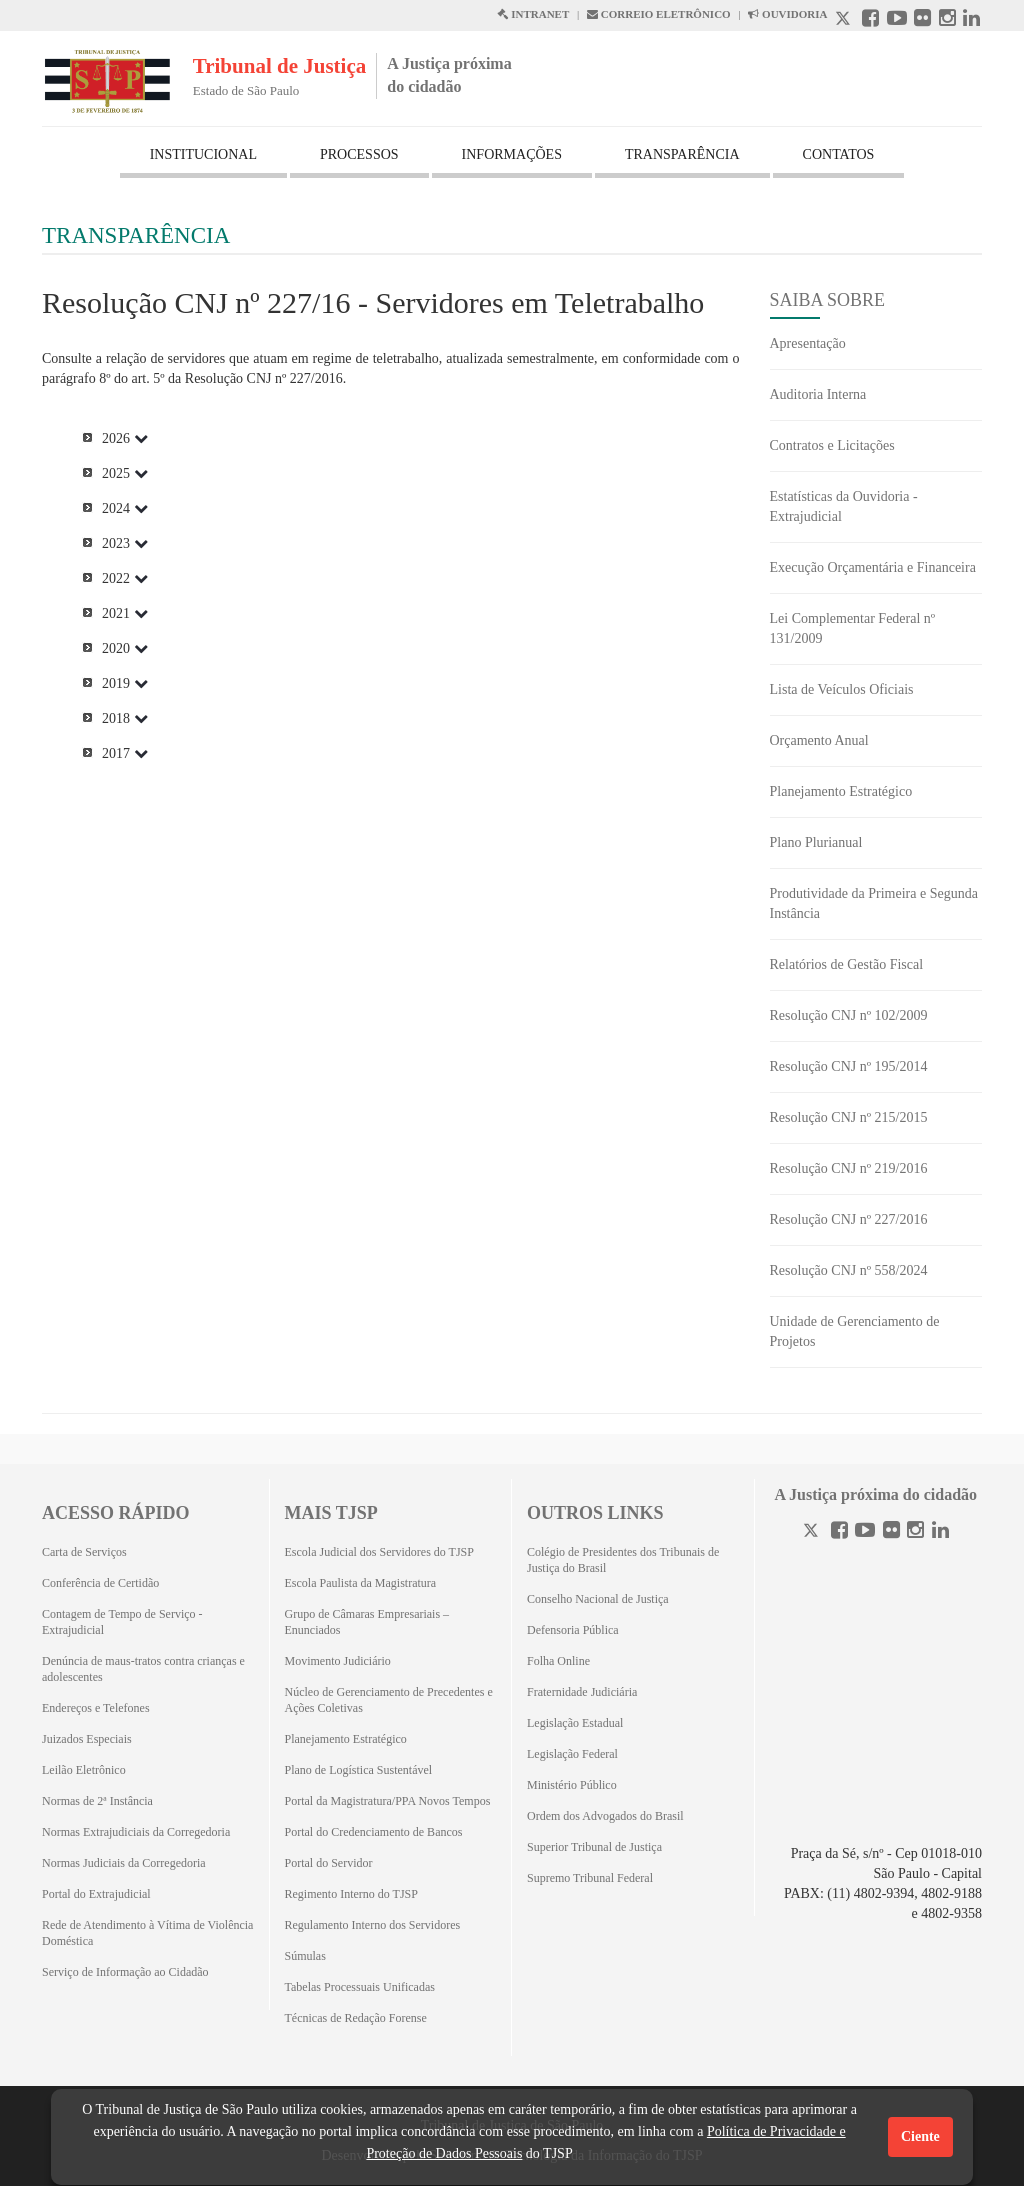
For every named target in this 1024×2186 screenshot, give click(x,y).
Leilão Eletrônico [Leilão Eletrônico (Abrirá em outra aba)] (84, 1770)
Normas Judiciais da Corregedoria (124, 1863)
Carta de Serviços (84, 1552)
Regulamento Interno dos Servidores (373, 1925)
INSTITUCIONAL (203, 154)
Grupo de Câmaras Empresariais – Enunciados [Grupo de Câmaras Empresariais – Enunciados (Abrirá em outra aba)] (367, 1622)
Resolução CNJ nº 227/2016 (849, 1219)
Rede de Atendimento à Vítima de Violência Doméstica (147, 1933)
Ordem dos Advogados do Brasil (605, 1816)
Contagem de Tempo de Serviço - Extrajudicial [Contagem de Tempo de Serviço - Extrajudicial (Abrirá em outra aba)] (122, 1622)
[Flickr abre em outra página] (922, 20)
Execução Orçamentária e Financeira (873, 567)
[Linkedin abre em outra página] (971, 20)
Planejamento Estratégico (841, 791)
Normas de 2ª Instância (97, 1801)
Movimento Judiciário (338, 1661)
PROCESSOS (359, 154)
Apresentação (808, 343)
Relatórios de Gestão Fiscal (847, 964)
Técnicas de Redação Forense (356, 2018)
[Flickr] (891, 1532)
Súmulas (305, 1956)
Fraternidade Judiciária (582, 1692)
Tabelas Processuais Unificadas (360, 1987)
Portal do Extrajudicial (96, 1894)
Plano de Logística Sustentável (359, 1770)
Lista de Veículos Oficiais (842, 689)
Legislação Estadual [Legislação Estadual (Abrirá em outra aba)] (575, 1723)
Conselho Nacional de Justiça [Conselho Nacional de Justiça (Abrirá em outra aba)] (598, 1599)
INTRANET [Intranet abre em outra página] (533, 14)
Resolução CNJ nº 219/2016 (849, 1168)
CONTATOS (839, 154)
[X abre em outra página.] (845, 20)
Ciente (920, 2136)
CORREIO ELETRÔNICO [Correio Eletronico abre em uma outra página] (659, 14)
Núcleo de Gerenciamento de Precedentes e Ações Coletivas (389, 1700)
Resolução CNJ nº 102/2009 (849, 1015)
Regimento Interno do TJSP (351, 1894)
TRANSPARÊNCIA (682, 154)
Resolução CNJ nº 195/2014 (849, 1066)
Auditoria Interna (818, 394)
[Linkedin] (940, 1532)
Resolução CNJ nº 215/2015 (849, 1117)
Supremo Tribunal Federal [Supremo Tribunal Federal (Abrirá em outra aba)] (590, 1878)
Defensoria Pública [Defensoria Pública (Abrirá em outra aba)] (573, 1630)
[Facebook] (839, 1532)
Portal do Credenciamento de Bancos (374, 1832)
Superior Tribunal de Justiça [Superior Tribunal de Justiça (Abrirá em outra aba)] (594, 1847)
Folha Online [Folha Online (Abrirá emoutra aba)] (558, 1661)
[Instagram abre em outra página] (947, 20)
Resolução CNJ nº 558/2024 (849, 1270)
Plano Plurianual (816, 842)
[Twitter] (813, 1532)
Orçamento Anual (819, 740)
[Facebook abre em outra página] (870, 20)
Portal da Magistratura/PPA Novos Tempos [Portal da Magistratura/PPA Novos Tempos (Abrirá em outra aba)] (388, 1801)
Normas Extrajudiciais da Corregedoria (136, 1832)
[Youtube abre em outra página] (897, 20)
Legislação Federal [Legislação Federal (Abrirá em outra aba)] (572, 1754)
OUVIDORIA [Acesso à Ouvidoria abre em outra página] (787, 14)
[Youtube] (865, 1532)
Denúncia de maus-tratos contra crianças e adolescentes (143, 1669)
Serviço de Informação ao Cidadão (125, 1972)
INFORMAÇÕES (512, 154)
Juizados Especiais (87, 1739)
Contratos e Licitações (832, 445)
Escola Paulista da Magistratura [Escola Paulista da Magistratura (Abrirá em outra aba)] (361, 1583)
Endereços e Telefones (96, 1708)
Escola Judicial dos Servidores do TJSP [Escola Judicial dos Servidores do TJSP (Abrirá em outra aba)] (379, 1552)
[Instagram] (915, 1532)
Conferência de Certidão (100, 1583)
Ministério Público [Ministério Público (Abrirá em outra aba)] (572, 1785)
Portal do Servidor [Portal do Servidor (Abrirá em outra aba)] (329, 1863)
